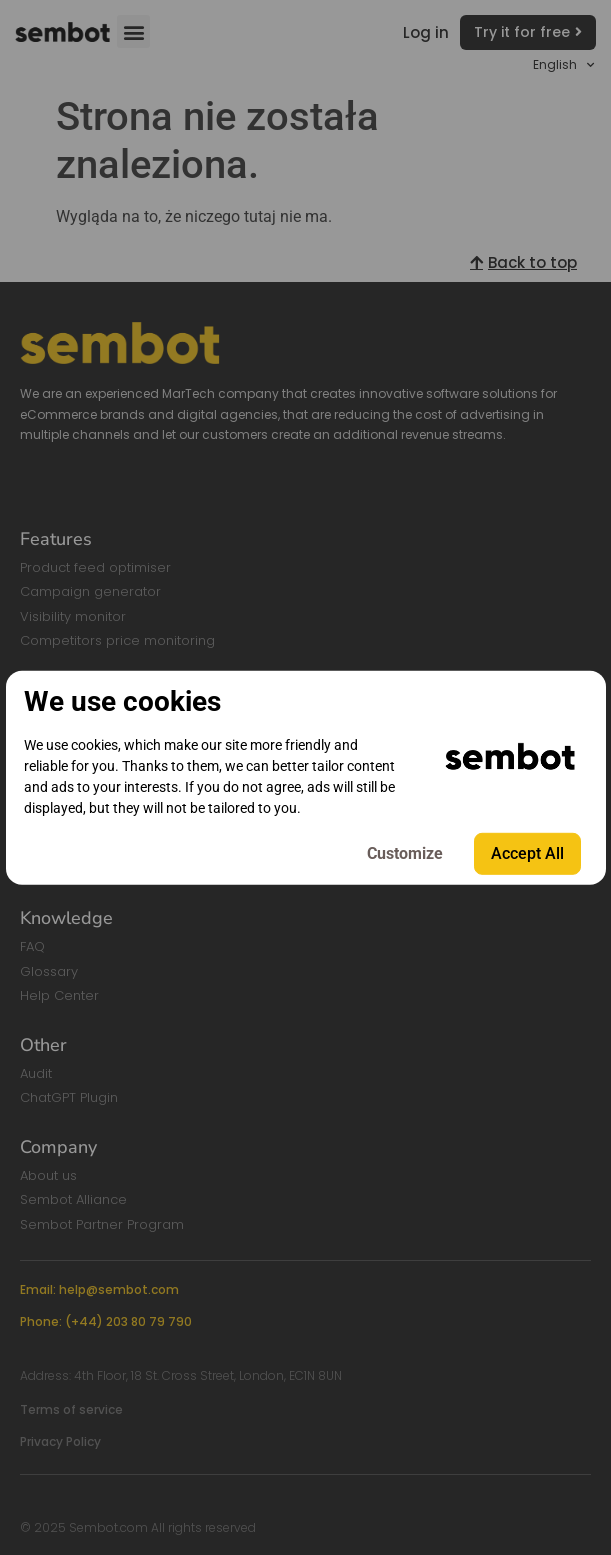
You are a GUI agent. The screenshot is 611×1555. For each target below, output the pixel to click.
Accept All (527, 853)
